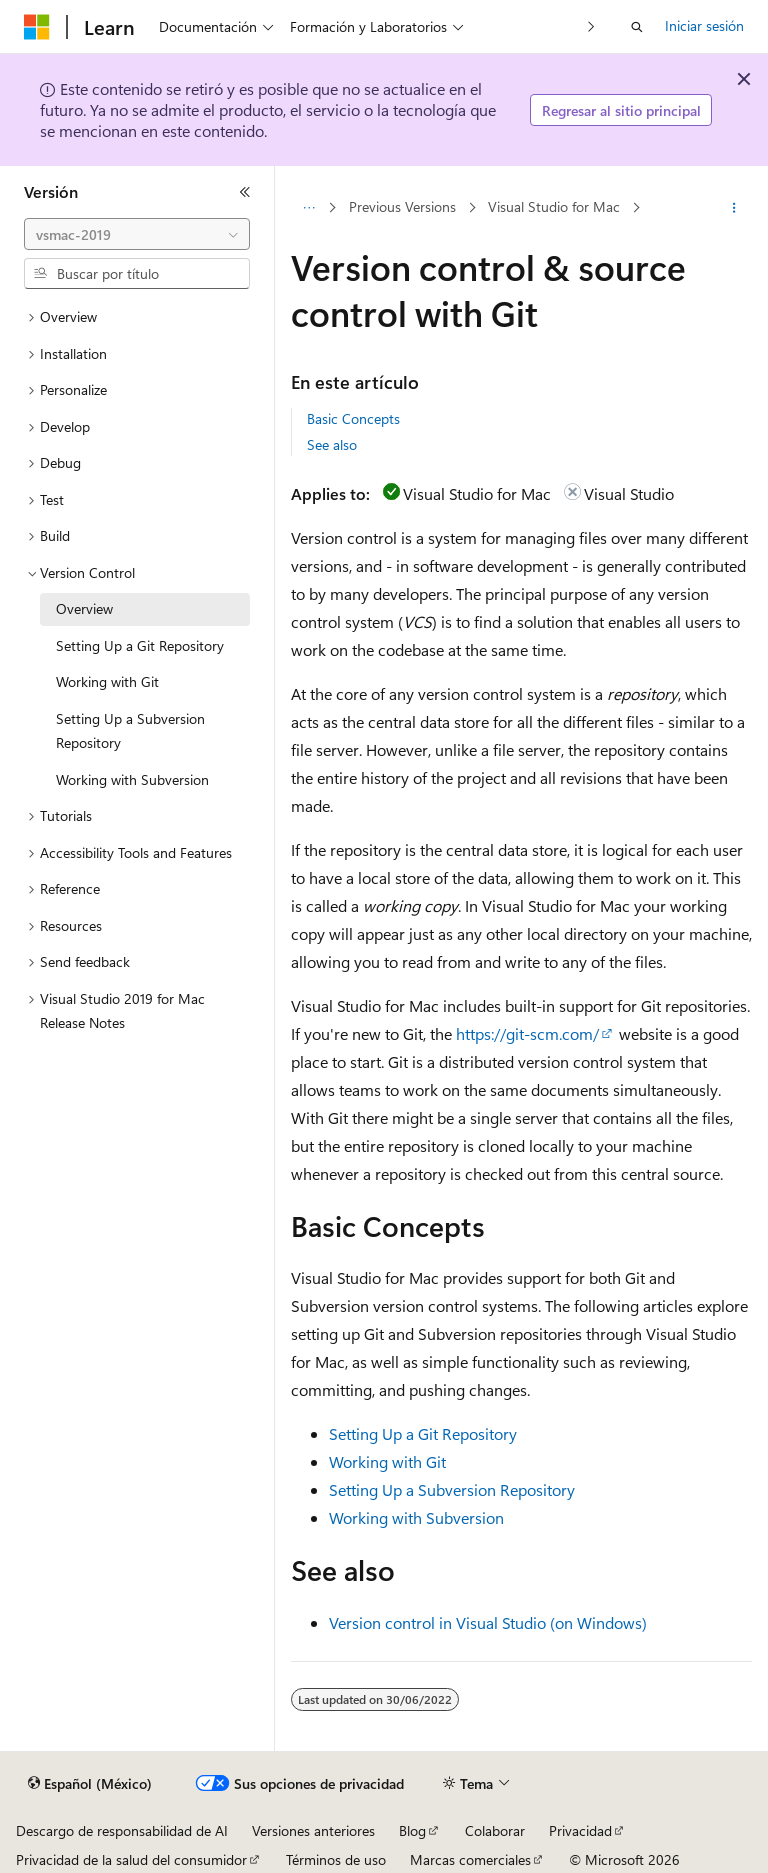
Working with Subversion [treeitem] (132, 779)
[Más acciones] (734, 208)
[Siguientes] (591, 26)
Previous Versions (402, 207)
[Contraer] (245, 192)
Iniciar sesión (704, 25)
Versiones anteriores (313, 1830)
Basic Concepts (353, 418)
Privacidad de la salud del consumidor (131, 1859)
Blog (412, 1830)
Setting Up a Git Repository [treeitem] (140, 645)
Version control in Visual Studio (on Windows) (488, 1622)
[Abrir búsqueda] (637, 27)
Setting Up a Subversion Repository (452, 1489)
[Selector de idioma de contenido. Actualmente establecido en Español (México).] (90, 1784)
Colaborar (495, 1830)
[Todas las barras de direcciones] (308, 208)
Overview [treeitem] (84, 608)
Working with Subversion (416, 1517)
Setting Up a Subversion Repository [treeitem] (130, 731)
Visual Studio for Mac (554, 207)
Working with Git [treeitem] (107, 681)
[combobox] (137, 234)
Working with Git (387, 1461)
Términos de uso (336, 1859)
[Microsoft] (37, 27)
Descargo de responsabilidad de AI (122, 1830)
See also (332, 444)
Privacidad (580, 1830)
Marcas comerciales (470, 1859)
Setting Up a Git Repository (423, 1433)
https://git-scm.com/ (527, 1033)
